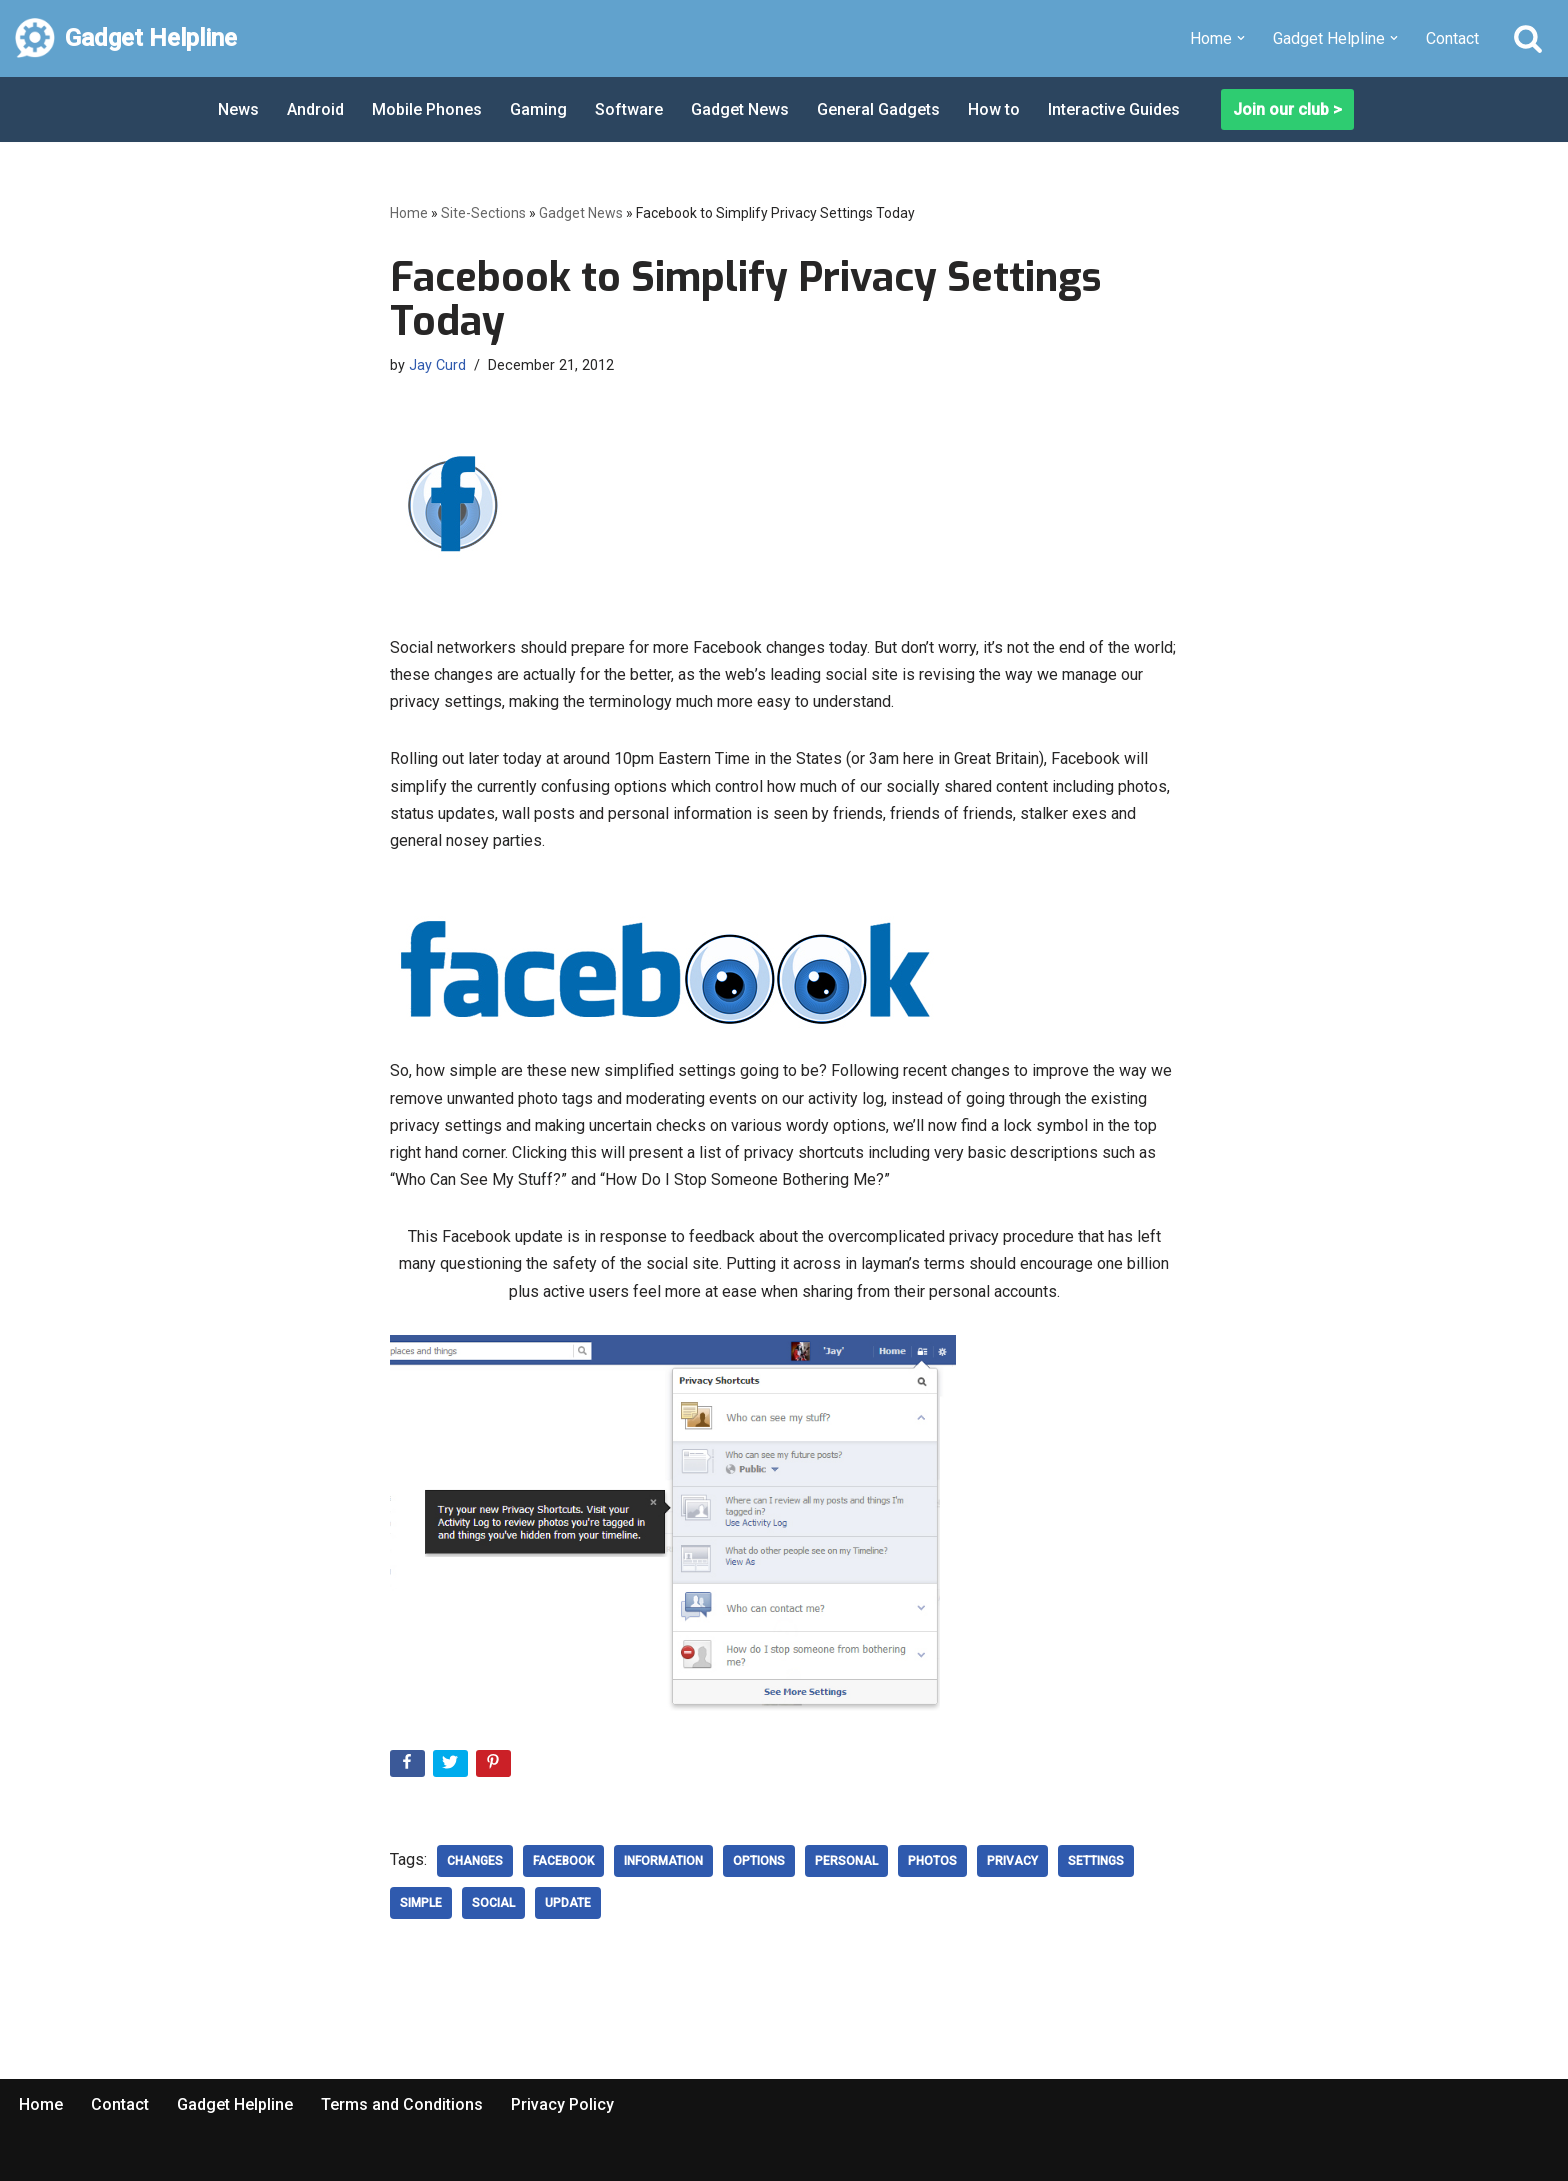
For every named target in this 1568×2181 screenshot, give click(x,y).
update (568, 1903)
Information (663, 1861)
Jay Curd (437, 365)
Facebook (563, 1861)
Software (629, 109)
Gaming (538, 109)
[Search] (1528, 38)
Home (409, 213)
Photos (932, 1861)
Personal (846, 1861)
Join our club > (1287, 109)
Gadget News (740, 109)
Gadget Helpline (235, 2104)
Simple (421, 1903)
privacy (1012, 1861)
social (493, 1903)
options (759, 1861)
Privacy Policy (562, 2104)
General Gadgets (878, 109)
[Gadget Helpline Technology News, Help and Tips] (126, 38)
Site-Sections (483, 213)
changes (475, 1861)
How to (994, 109)
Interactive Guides (1114, 109)
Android (315, 109)
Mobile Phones (427, 109)
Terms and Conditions (402, 2104)
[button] (1241, 38)
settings (1096, 1861)
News (238, 109)
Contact (1452, 38)
